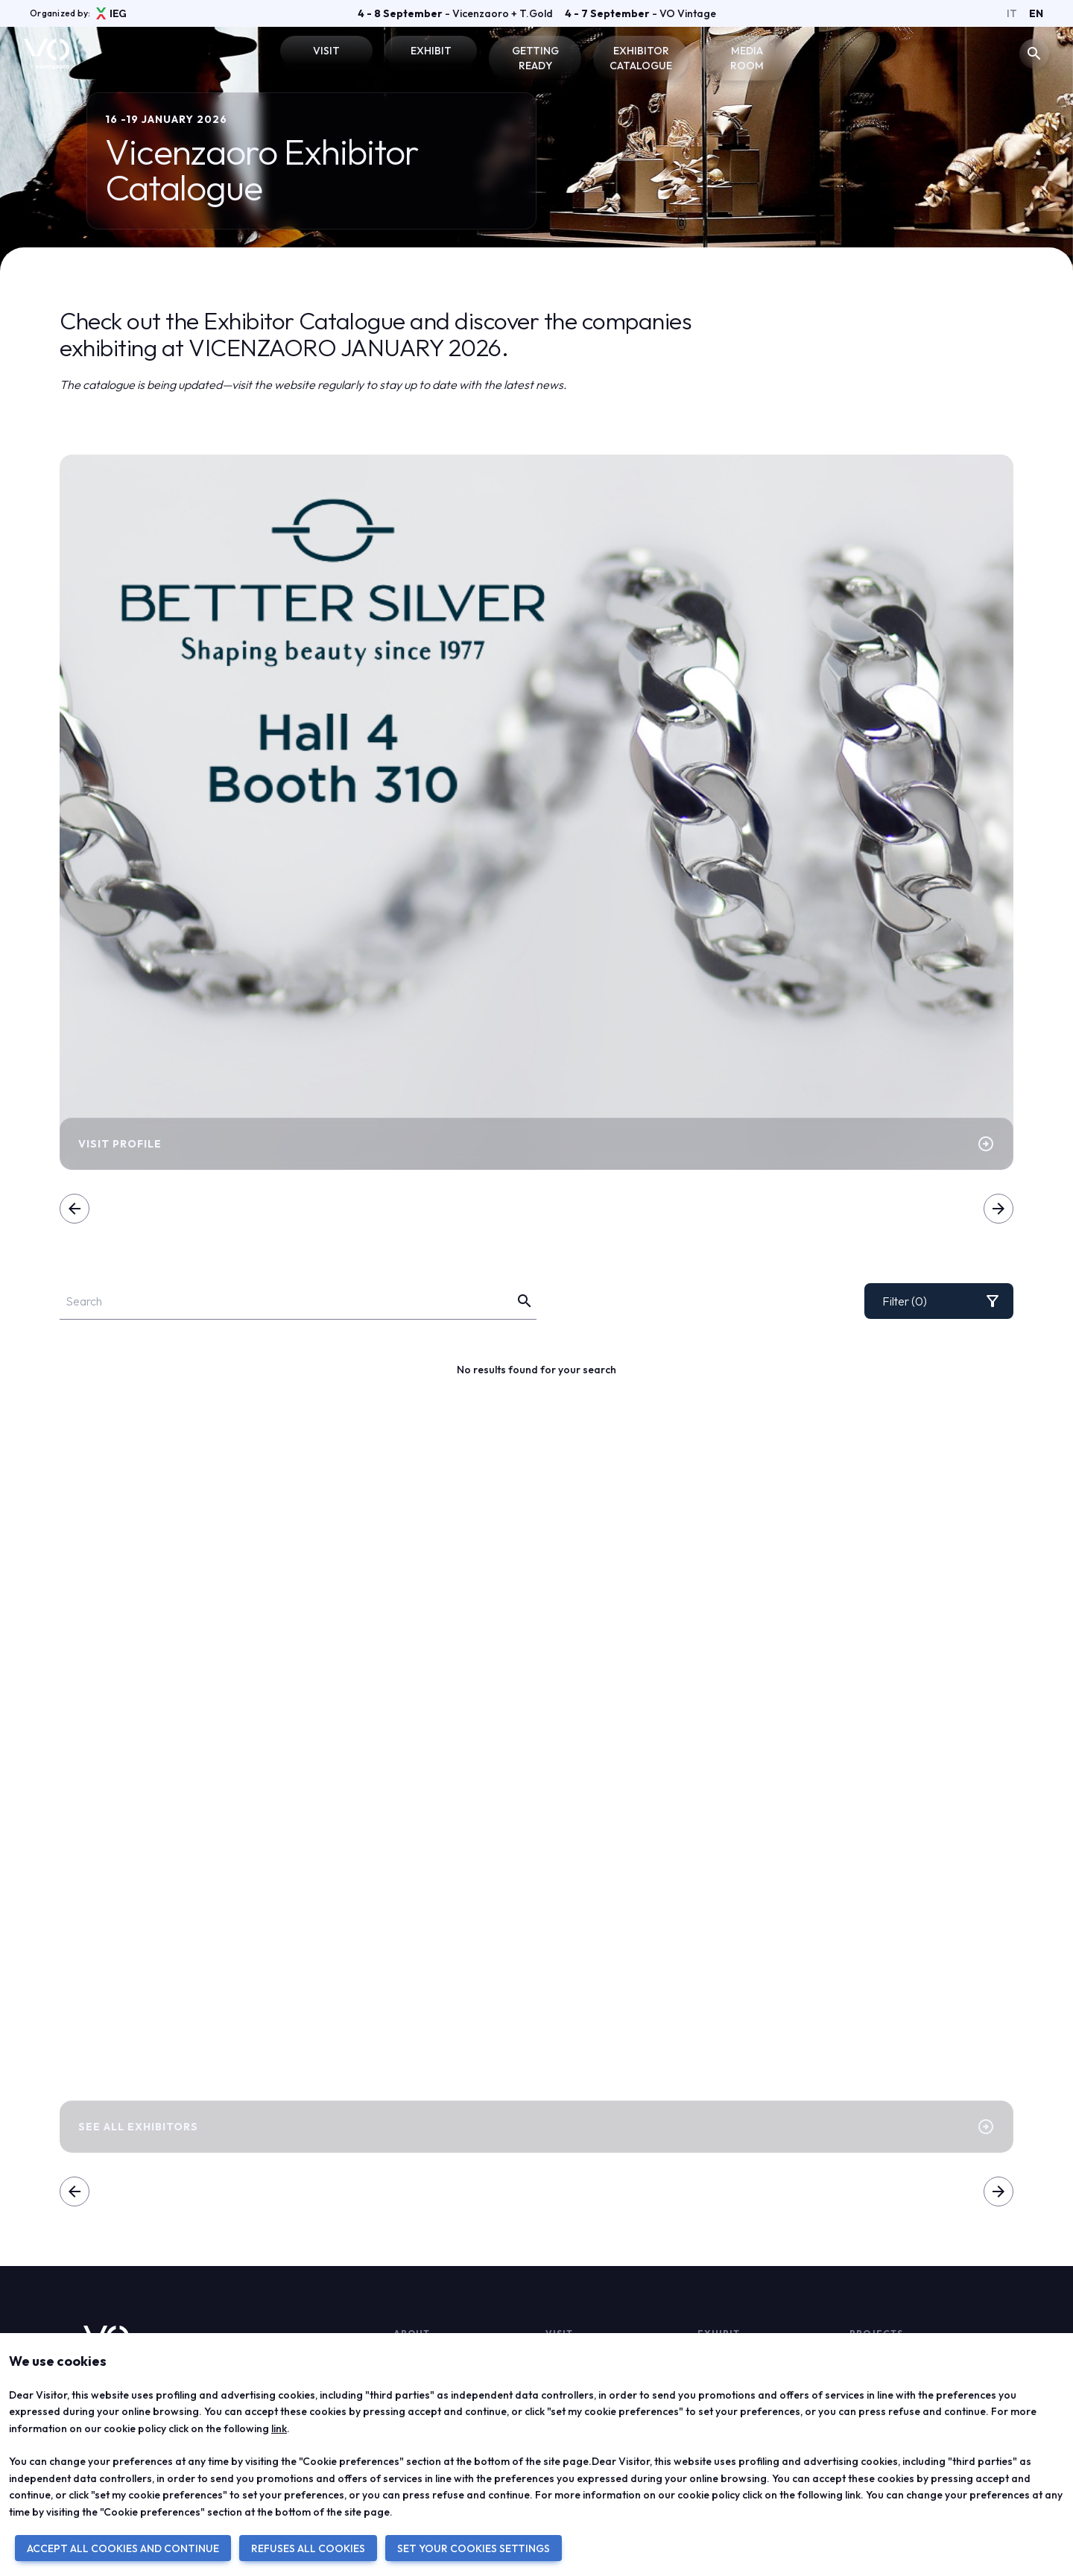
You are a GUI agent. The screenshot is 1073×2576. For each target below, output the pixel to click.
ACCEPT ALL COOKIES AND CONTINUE (123, 2548)
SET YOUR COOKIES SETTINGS (473, 2548)
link (279, 2428)
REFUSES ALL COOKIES (308, 2548)
